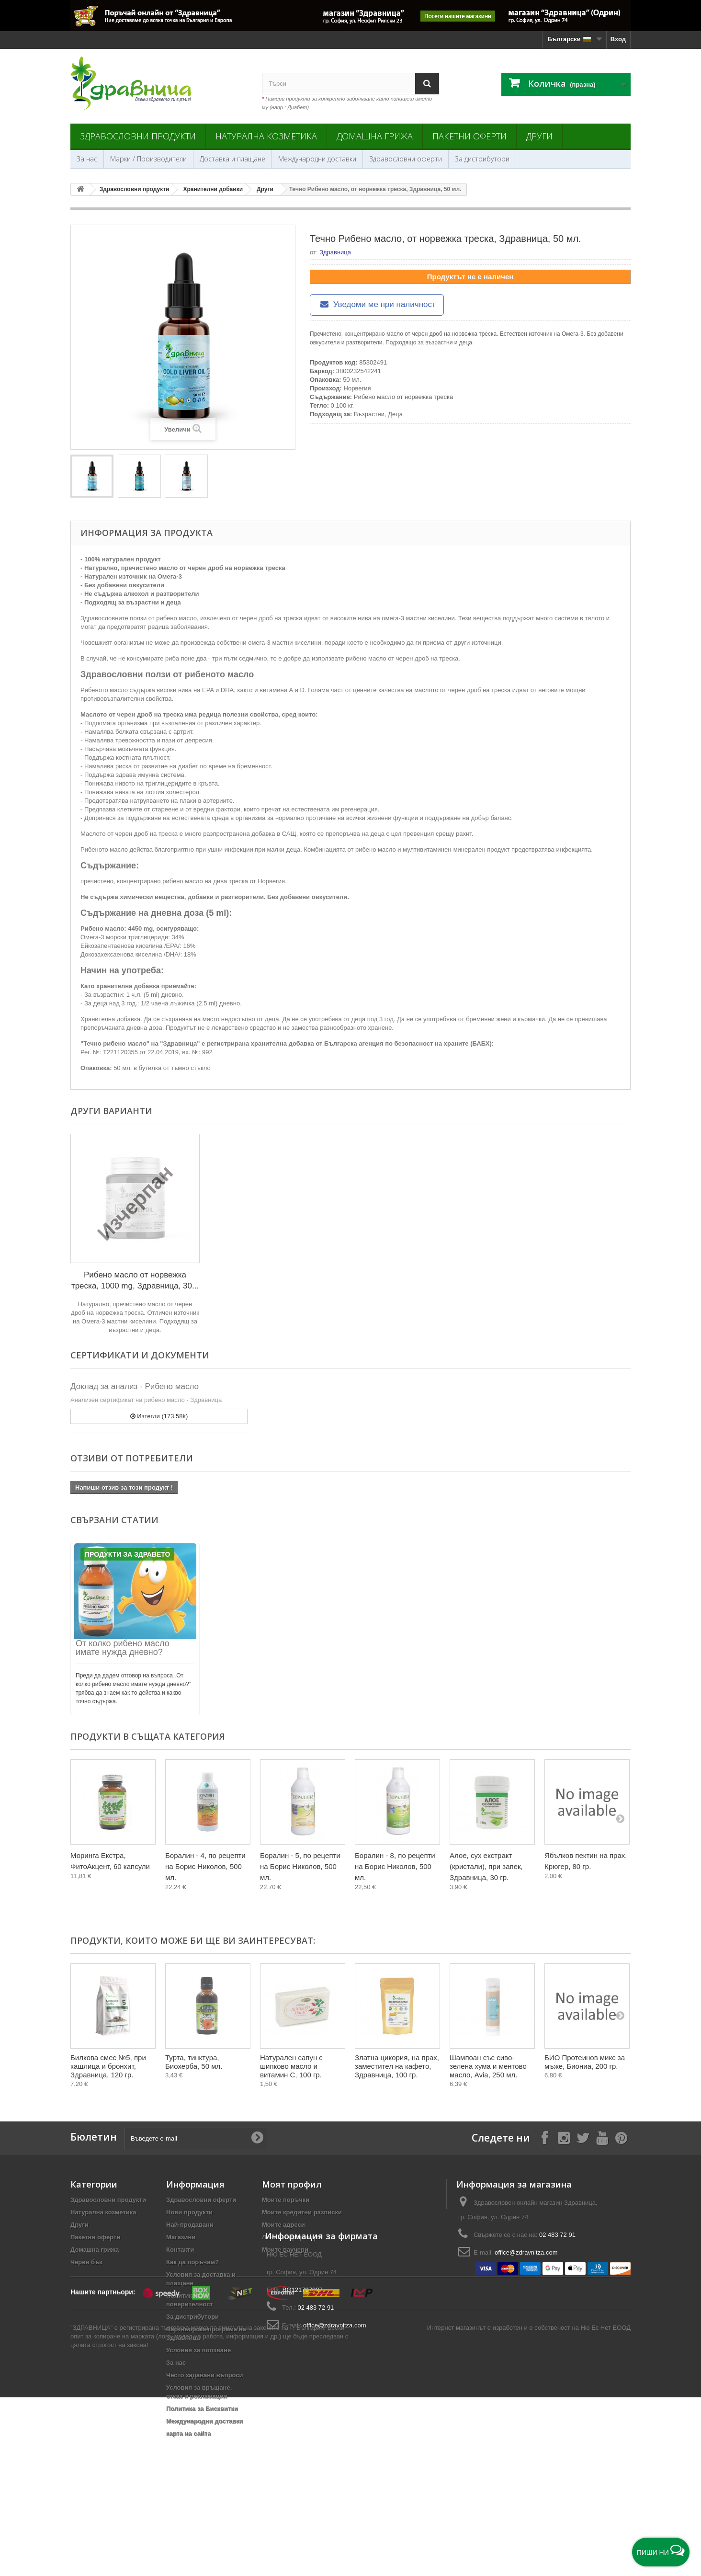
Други (539, 136)
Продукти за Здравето (127, 1554)
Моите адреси (283, 2224)
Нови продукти (189, 2212)
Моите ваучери (285, 2249)
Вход (618, 39)
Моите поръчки (285, 2199)
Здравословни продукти (138, 136)
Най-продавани (190, 2224)
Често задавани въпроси (204, 2375)
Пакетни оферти (469, 136)
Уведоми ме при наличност (377, 304)
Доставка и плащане (232, 158)
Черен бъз (86, 2262)
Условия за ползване (198, 2350)
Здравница (335, 252)
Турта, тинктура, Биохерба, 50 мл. (193, 2061)
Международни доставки (317, 158)
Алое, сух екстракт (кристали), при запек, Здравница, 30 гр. (486, 1866)
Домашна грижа (375, 136)
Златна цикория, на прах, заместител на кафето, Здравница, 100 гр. (397, 2066)
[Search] (427, 83)
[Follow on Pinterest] (621, 2137)
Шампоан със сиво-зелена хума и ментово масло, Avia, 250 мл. (488, 2066)
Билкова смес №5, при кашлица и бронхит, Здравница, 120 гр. (108, 2066)
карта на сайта (188, 2433)
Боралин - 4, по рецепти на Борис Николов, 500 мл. (205, 1866)
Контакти (180, 2249)
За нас (87, 158)
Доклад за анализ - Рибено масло (134, 1386)
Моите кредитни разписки (302, 2212)
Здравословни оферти (405, 158)
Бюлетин (93, 2137)
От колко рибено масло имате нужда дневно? (123, 1648)
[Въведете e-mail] (196, 2138)
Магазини (180, 2237)
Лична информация (292, 2237)
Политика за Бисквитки (202, 2408)
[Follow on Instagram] (563, 2137)
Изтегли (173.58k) (159, 1416)
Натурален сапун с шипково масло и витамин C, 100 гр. (291, 2066)
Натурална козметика (266, 136)
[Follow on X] (583, 2137)
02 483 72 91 (557, 2234)
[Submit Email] (257, 2138)
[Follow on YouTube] (602, 2137)
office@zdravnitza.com (526, 2252)
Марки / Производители (148, 158)
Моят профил (292, 2184)
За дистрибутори (482, 158)
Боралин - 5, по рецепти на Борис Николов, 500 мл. (300, 1866)
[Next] (620, 1818)
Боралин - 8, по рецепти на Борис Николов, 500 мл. (395, 1866)
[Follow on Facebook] (544, 2137)
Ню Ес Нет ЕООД (605, 2511)
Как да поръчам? (192, 2262)
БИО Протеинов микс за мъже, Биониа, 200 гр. (584, 2061)
